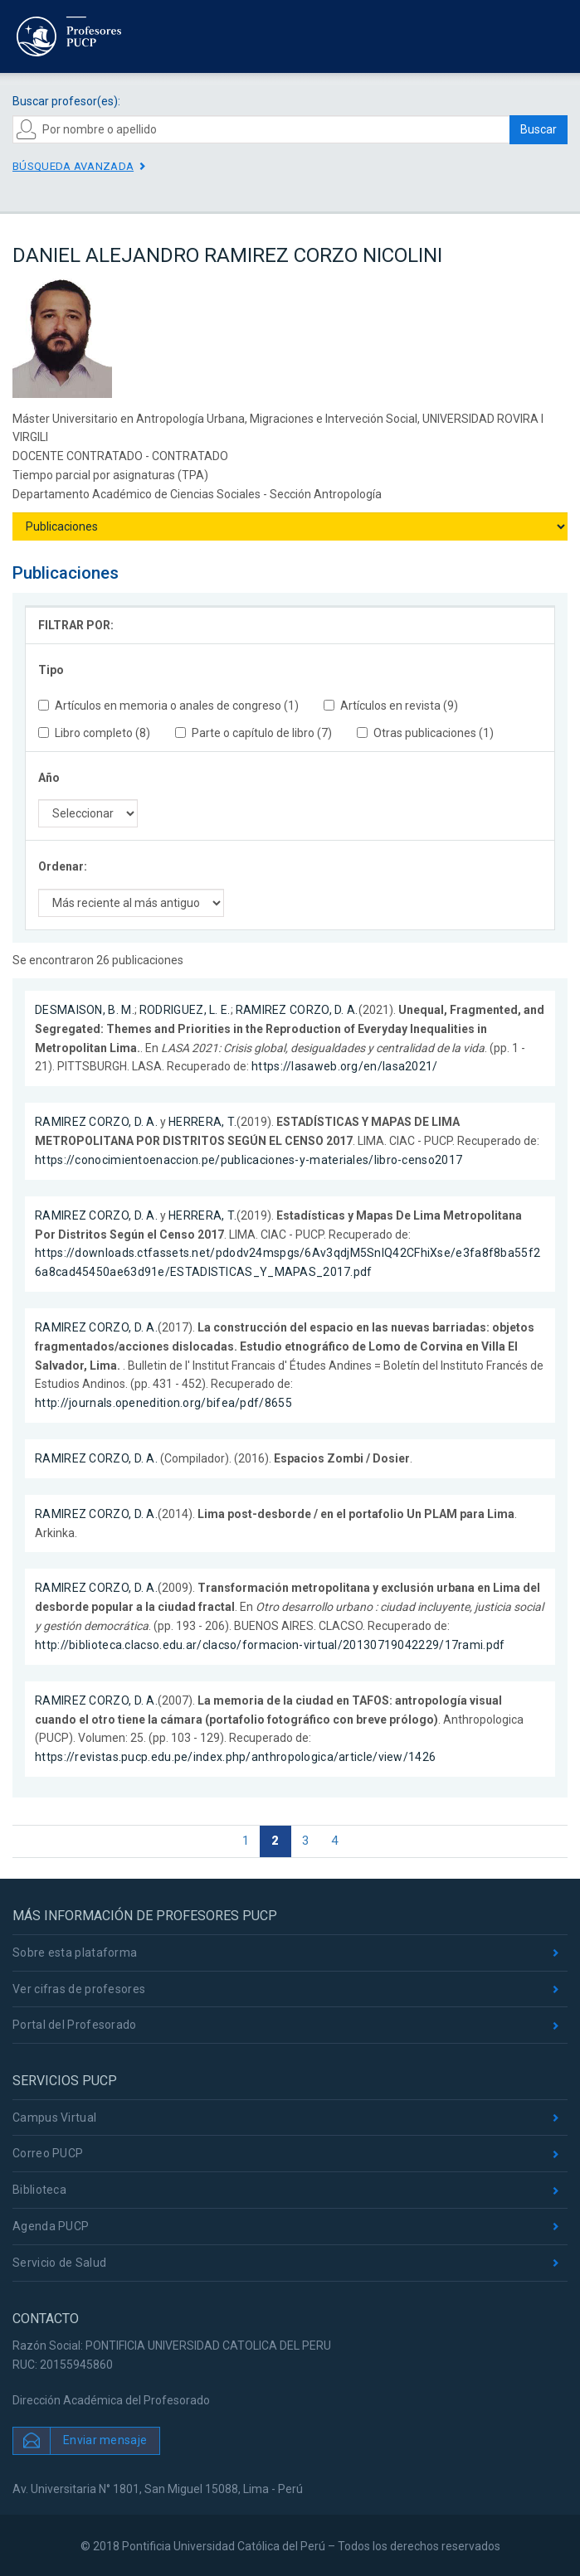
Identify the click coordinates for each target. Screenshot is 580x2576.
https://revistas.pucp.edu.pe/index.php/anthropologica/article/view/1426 (235, 1756)
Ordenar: (62, 866)
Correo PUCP (47, 2153)
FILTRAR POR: (76, 625)
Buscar (538, 129)
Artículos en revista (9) (391, 705)
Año (49, 777)
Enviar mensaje (105, 2439)
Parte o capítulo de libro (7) (253, 733)
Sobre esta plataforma (74, 1952)
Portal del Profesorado (74, 2024)
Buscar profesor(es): (66, 101)
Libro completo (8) (94, 733)
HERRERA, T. (202, 1121)
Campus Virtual (54, 2117)
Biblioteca (39, 2189)
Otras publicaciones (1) (425, 733)
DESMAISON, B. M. (84, 1009)
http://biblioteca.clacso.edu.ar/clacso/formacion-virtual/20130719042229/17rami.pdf (270, 1645)
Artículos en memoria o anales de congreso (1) (168, 705)
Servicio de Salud (59, 2262)
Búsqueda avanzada (73, 166)
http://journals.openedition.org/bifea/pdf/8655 (163, 1402)
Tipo (51, 670)
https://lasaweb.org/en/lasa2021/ (344, 1066)
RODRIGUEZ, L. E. (185, 1009)
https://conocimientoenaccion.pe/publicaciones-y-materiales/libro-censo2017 (248, 1160)
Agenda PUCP (50, 2226)
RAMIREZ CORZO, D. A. (297, 1009)
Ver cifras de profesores (78, 1989)
